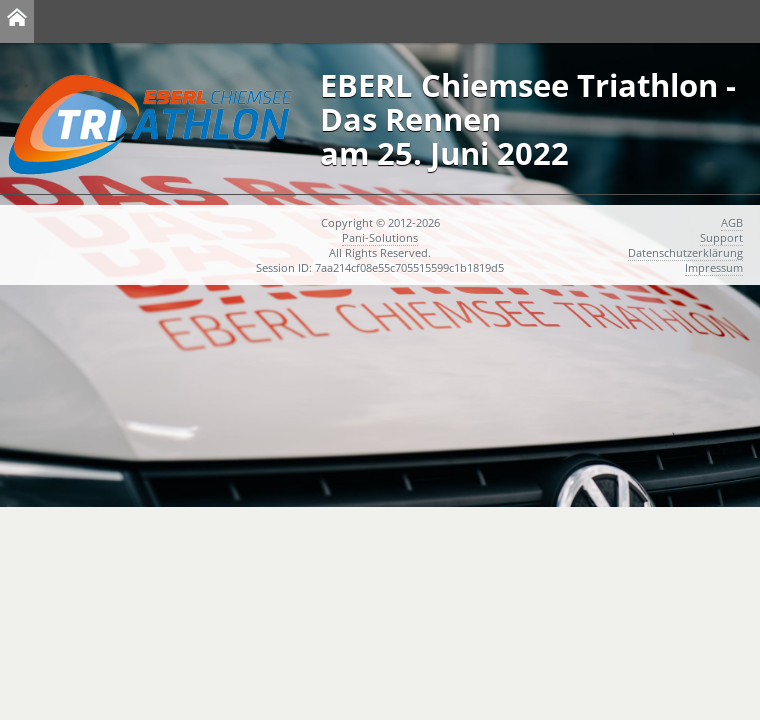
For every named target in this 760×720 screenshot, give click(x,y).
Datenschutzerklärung (685, 252)
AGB (732, 222)
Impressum (714, 267)
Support (721, 237)
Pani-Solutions (380, 237)
